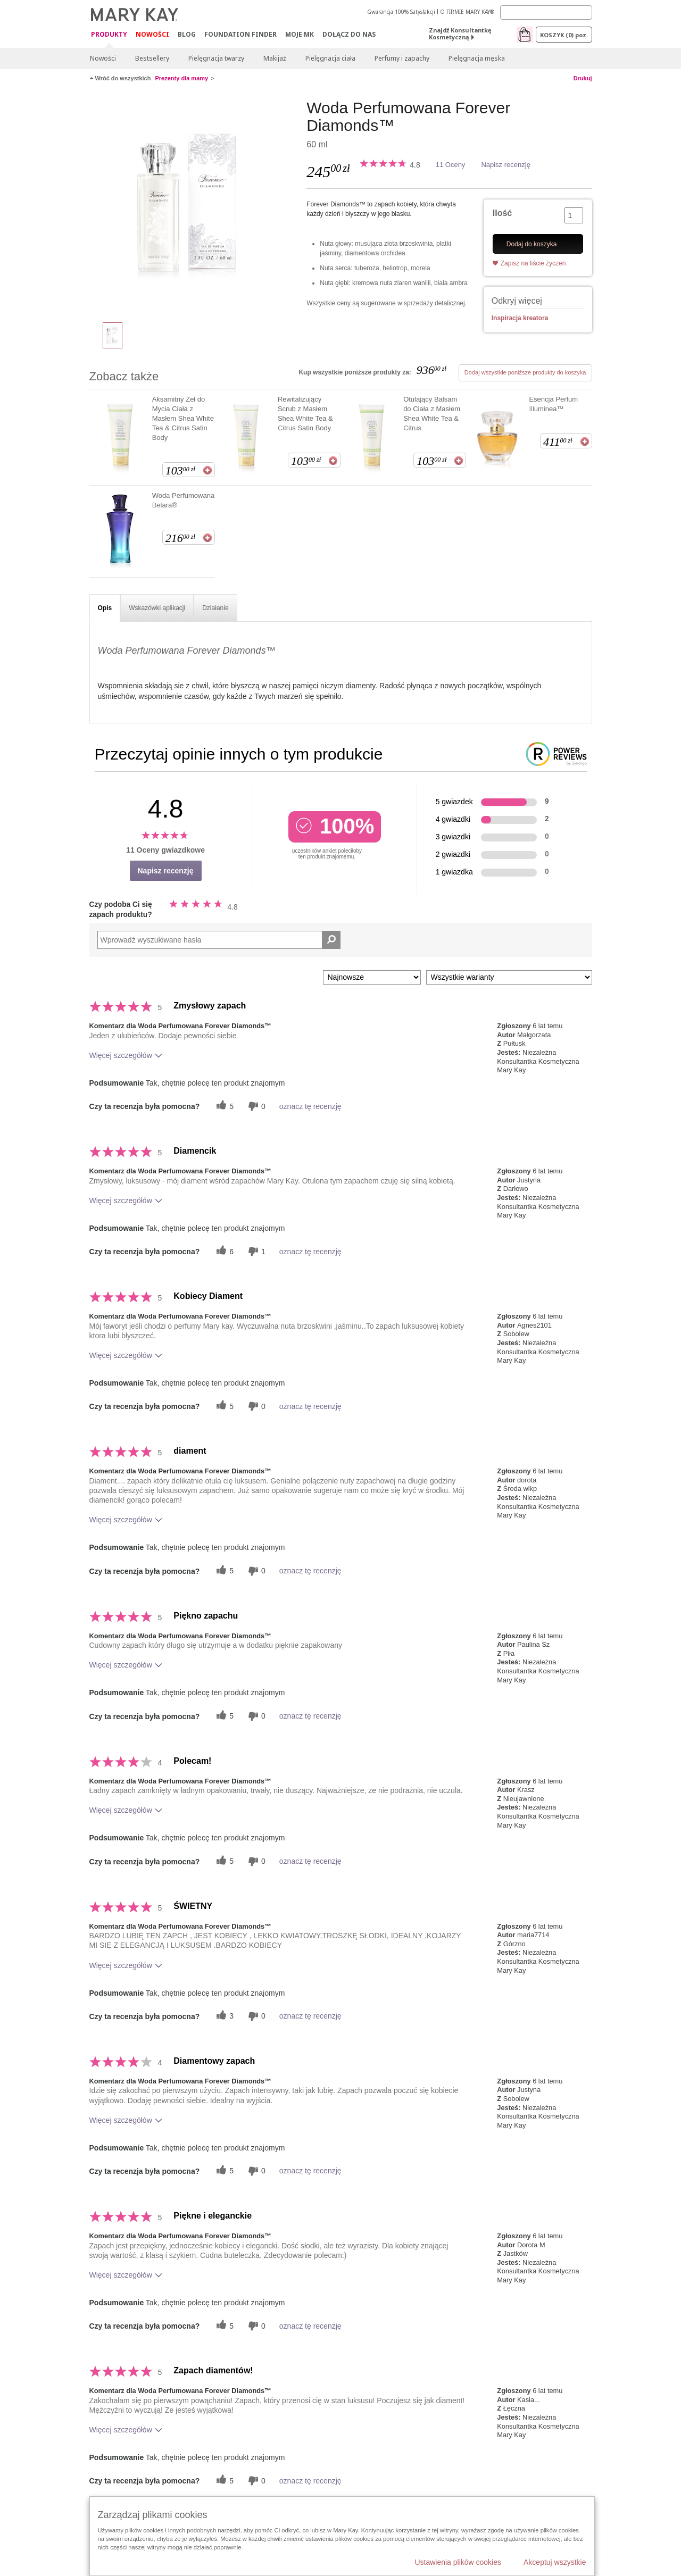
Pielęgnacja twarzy (216, 58)
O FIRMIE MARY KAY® (467, 11)
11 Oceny (451, 165)
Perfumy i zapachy (402, 58)
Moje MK (299, 34)
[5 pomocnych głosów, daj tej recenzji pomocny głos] (223, 1106)
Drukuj (583, 78)
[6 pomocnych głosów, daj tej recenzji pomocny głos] (223, 1251)
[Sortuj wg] (372, 977)
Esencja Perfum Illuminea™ (553, 404)
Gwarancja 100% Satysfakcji (401, 11)
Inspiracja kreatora (520, 318)
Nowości (152, 34)
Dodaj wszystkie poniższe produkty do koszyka (525, 372)
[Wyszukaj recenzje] (331, 940)
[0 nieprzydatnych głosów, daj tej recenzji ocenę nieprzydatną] (255, 1106)
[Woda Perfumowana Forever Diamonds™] (194, 205)
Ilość (502, 213)
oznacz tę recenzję (310, 1106)
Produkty (109, 35)
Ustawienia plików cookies (457, 2562)
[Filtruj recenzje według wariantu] (509, 977)
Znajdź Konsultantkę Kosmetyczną (460, 33)
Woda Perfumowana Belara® (183, 500)
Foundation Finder (240, 34)
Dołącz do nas (349, 34)
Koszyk (564, 35)
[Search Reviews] (219, 940)
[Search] (546, 12)
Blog (187, 34)
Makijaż (274, 58)
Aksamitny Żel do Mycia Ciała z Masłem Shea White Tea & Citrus (183, 418)
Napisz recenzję (505, 165)
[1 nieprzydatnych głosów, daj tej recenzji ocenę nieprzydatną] (255, 1251)
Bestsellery (152, 58)
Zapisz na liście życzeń (533, 263)
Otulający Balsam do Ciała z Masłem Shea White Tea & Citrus (431, 413)
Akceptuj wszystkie (555, 2562)
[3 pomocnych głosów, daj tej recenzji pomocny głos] (223, 2016)
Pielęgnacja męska (477, 58)
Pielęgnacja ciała (330, 58)
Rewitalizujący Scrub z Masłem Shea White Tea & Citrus (305, 413)
